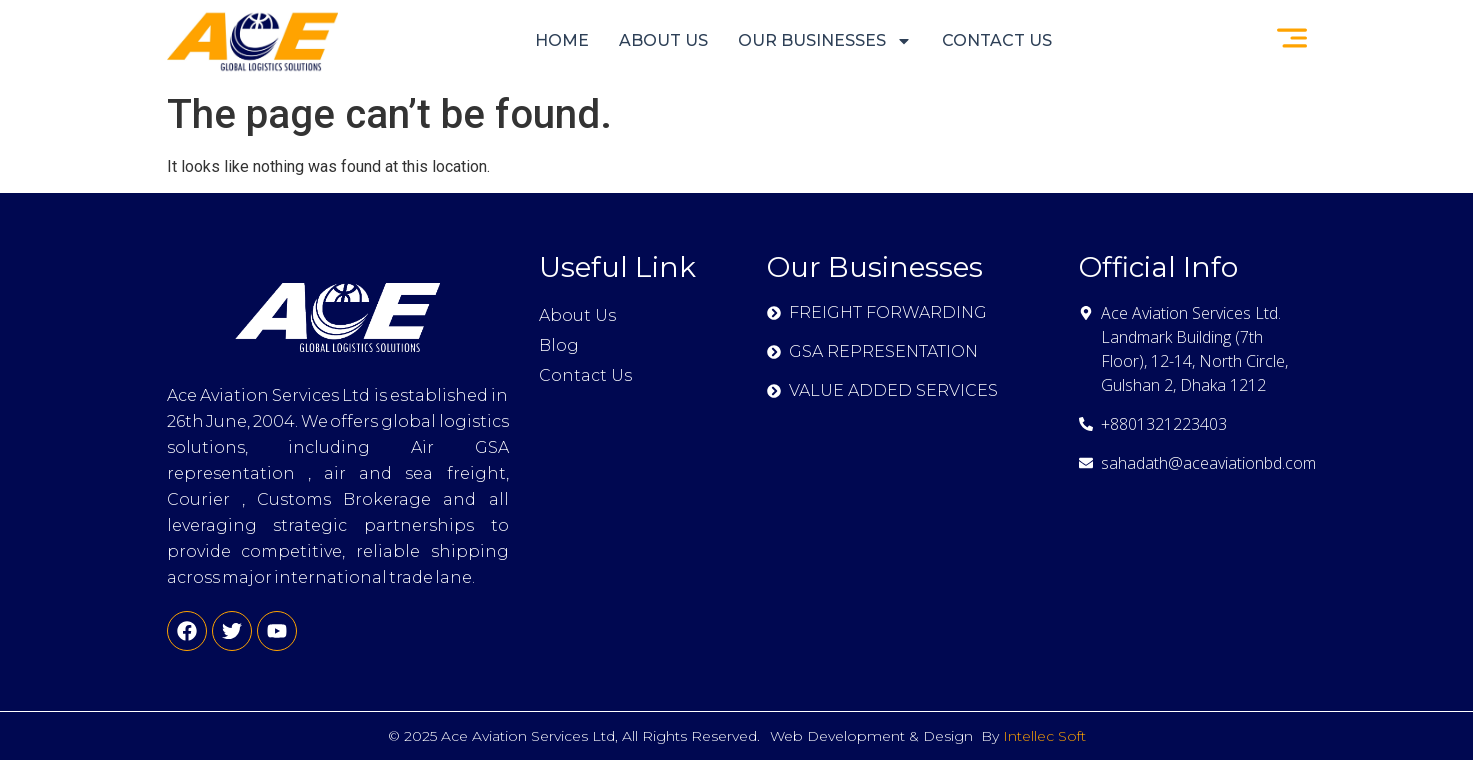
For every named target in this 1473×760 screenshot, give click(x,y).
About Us (663, 40)
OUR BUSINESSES (825, 41)
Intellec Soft (1044, 736)
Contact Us (997, 40)
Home (562, 40)
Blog (559, 345)
